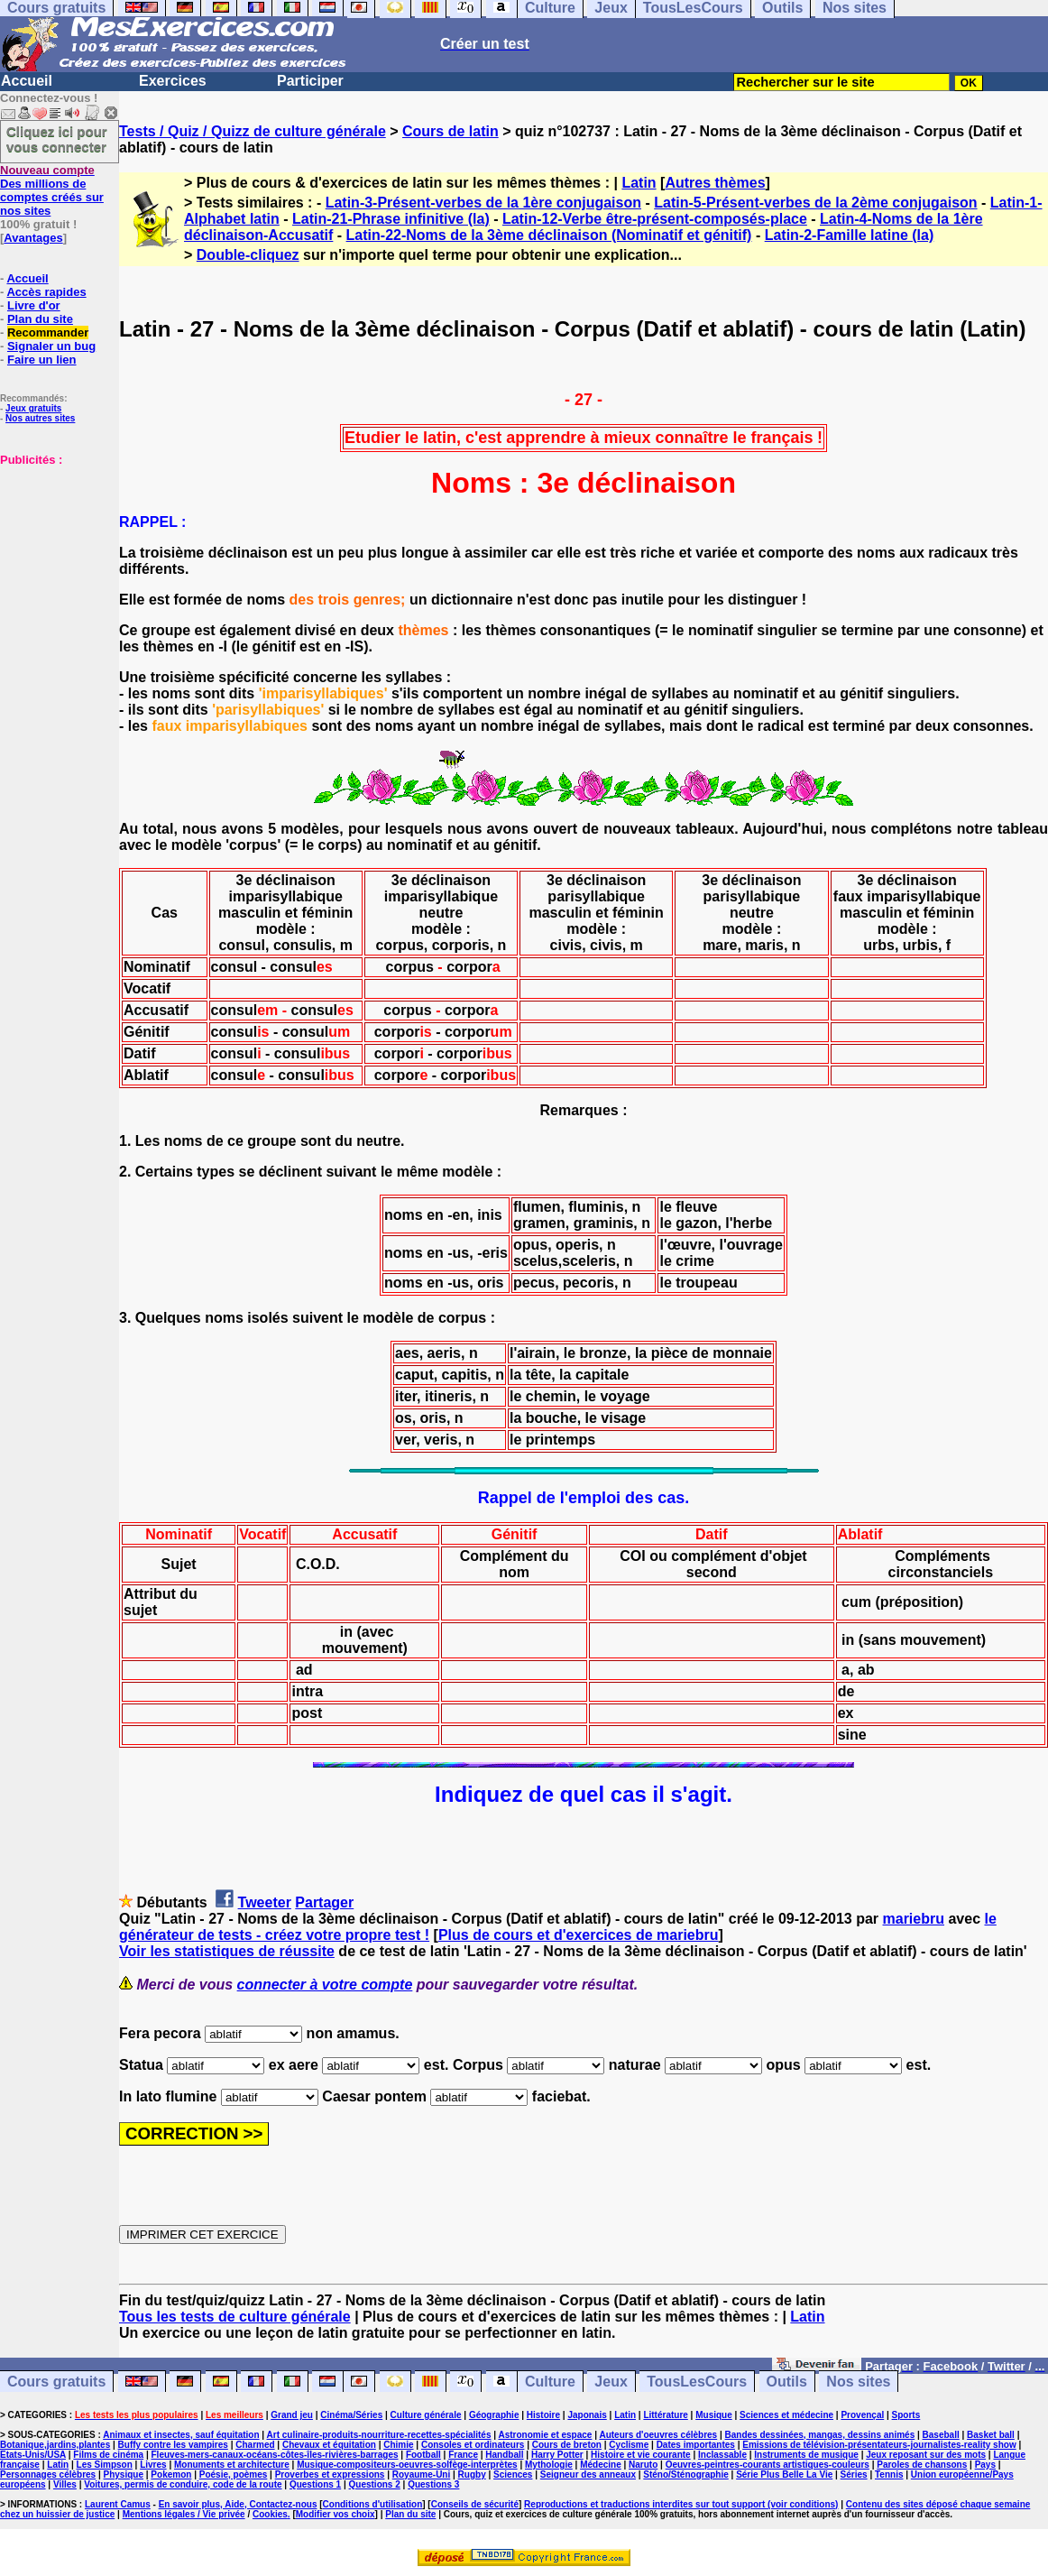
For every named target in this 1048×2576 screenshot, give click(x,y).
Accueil (26, 80)
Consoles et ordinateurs (472, 2445)
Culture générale (426, 2415)
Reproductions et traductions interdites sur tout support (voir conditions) (681, 2504)
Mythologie (549, 2465)
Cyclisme (628, 2445)
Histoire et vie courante (641, 2455)
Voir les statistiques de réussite (227, 1951)
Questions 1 (315, 2484)
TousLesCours (697, 2381)
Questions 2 (374, 2484)
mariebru (913, 1918)
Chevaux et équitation (329, 2445)
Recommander (47, 332)
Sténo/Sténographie (685, 2474)
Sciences (512, 2474)
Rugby (472, 2474)
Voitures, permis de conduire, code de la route (182, 2484)
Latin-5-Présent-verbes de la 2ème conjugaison (815, 202)
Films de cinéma (108, 2455)
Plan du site (40, 319)
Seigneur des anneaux (588, 2474)
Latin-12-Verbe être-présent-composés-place (654, 218)
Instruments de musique (806, 2455)
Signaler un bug (51, 346)
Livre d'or (33, 305)
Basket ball (991, 2435)
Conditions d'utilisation (373, 2504)
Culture (550, 2381)
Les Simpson (105, 2465)
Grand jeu (292, 2415)
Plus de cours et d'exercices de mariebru (578, 1935)
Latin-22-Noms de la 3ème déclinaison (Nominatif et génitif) (549, 235)
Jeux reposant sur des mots (926, 2455)
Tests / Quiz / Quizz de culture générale (252, 131)
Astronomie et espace (545, 2435)
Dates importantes (696, 2445)
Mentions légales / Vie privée (184, 2514)
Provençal (862, 2415)
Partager (324, 1902)
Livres (153, 2465)
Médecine (600, 2465)
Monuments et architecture (232, 2465)
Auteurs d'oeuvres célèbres (658, 2435)
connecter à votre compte (325, 1984)
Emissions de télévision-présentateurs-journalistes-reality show (879, 2445)
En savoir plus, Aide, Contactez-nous (238, 2504)
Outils (787, 2381)
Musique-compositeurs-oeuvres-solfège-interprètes (407, 2465)
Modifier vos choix (335, 2514)
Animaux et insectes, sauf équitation (181, 2435)
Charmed (254, 2445)
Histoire (543, 2415)
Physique (123, 2474)
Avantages (33, 238)
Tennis (889, 2474)
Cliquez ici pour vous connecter (56, 139)
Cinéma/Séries (351, 2415)
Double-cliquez (248, 255)
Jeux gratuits (33, 408)
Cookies (270, 2514)
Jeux (610, 2381)
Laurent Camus (118, 2504)
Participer (310, 80)
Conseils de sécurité (475, 2504)
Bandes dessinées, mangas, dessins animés (820, 2435)
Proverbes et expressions (330, 2474)
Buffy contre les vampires (173, 2445)
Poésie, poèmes (233, 2474)
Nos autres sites (40, 418)
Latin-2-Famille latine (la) (849, 235)
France (463, 2455)
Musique (713, 2415)
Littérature (665, 2415)
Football (423, 2455)
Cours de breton (567, 2445)
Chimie (398, 2445)
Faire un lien (42, 359)
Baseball (941, 2435)
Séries (854, 2474)
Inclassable (722, 2455)
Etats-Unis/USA (33, 2455)
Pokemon (171, 2474)
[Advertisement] (54, 556)
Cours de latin (450, 131)
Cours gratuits (56, 2381)
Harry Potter (557, 2455)
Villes (65, 2484)
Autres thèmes (715, 182)
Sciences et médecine (786, 2415)
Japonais (586, 2415)
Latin (638, 182)
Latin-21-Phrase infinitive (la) (391, 218)
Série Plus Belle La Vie (784, 2474)
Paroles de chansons (922, 2465)
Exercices (173, 80)
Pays (985, 2465)
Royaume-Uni (421, 2474)
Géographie (494, 2415)
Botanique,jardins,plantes (55, 2445)
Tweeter (264, 1902)
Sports (906, 2415)
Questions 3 (433, 2484)
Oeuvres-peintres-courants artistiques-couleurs (767, 2465)
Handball (504, 2455)
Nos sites (858, 2381)
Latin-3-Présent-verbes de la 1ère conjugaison (483, 202)
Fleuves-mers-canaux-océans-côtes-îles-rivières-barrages (275, 2455)
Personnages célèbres (48, 2474)
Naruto (643, 2465)
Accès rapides (46, 292)
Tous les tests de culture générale (235, 2316)
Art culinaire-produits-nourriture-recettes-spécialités (379, 2435)
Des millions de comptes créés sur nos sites (52, 190)
